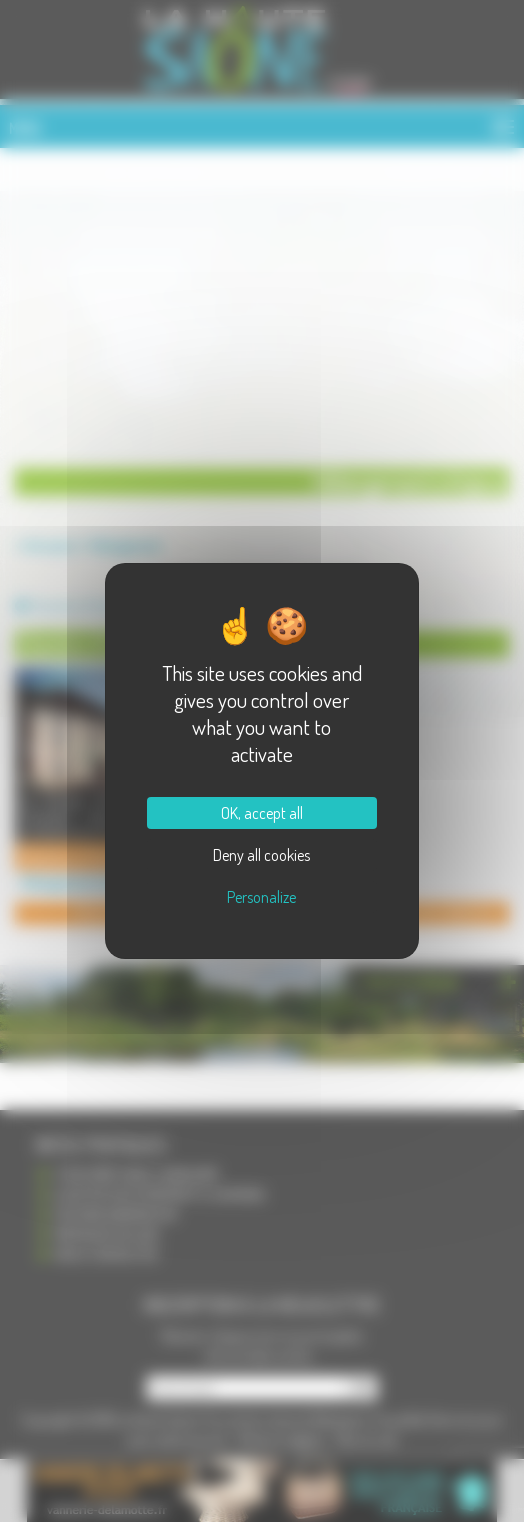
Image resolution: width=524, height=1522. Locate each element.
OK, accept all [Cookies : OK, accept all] (262, 813)
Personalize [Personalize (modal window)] (261, 897)
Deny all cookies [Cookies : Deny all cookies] (261, 855)
